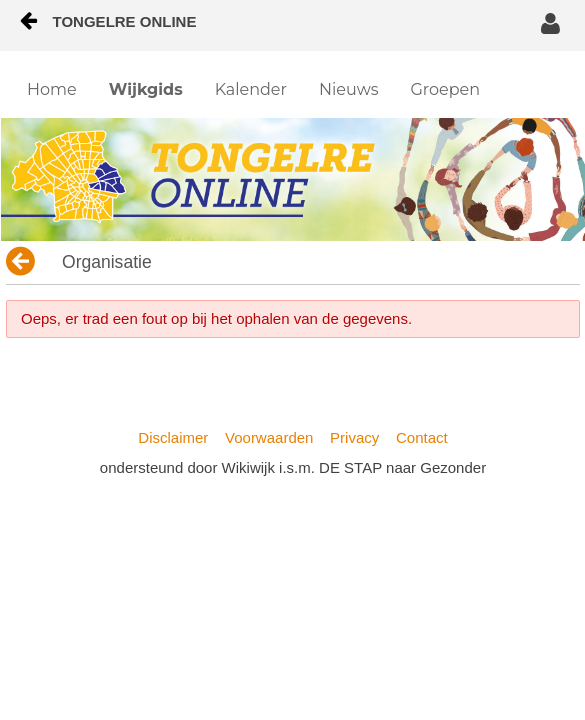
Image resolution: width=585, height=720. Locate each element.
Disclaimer (173, 437)
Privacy (354, 437)
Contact (422, 437)
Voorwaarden (269, 437)
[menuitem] (52, 90)
